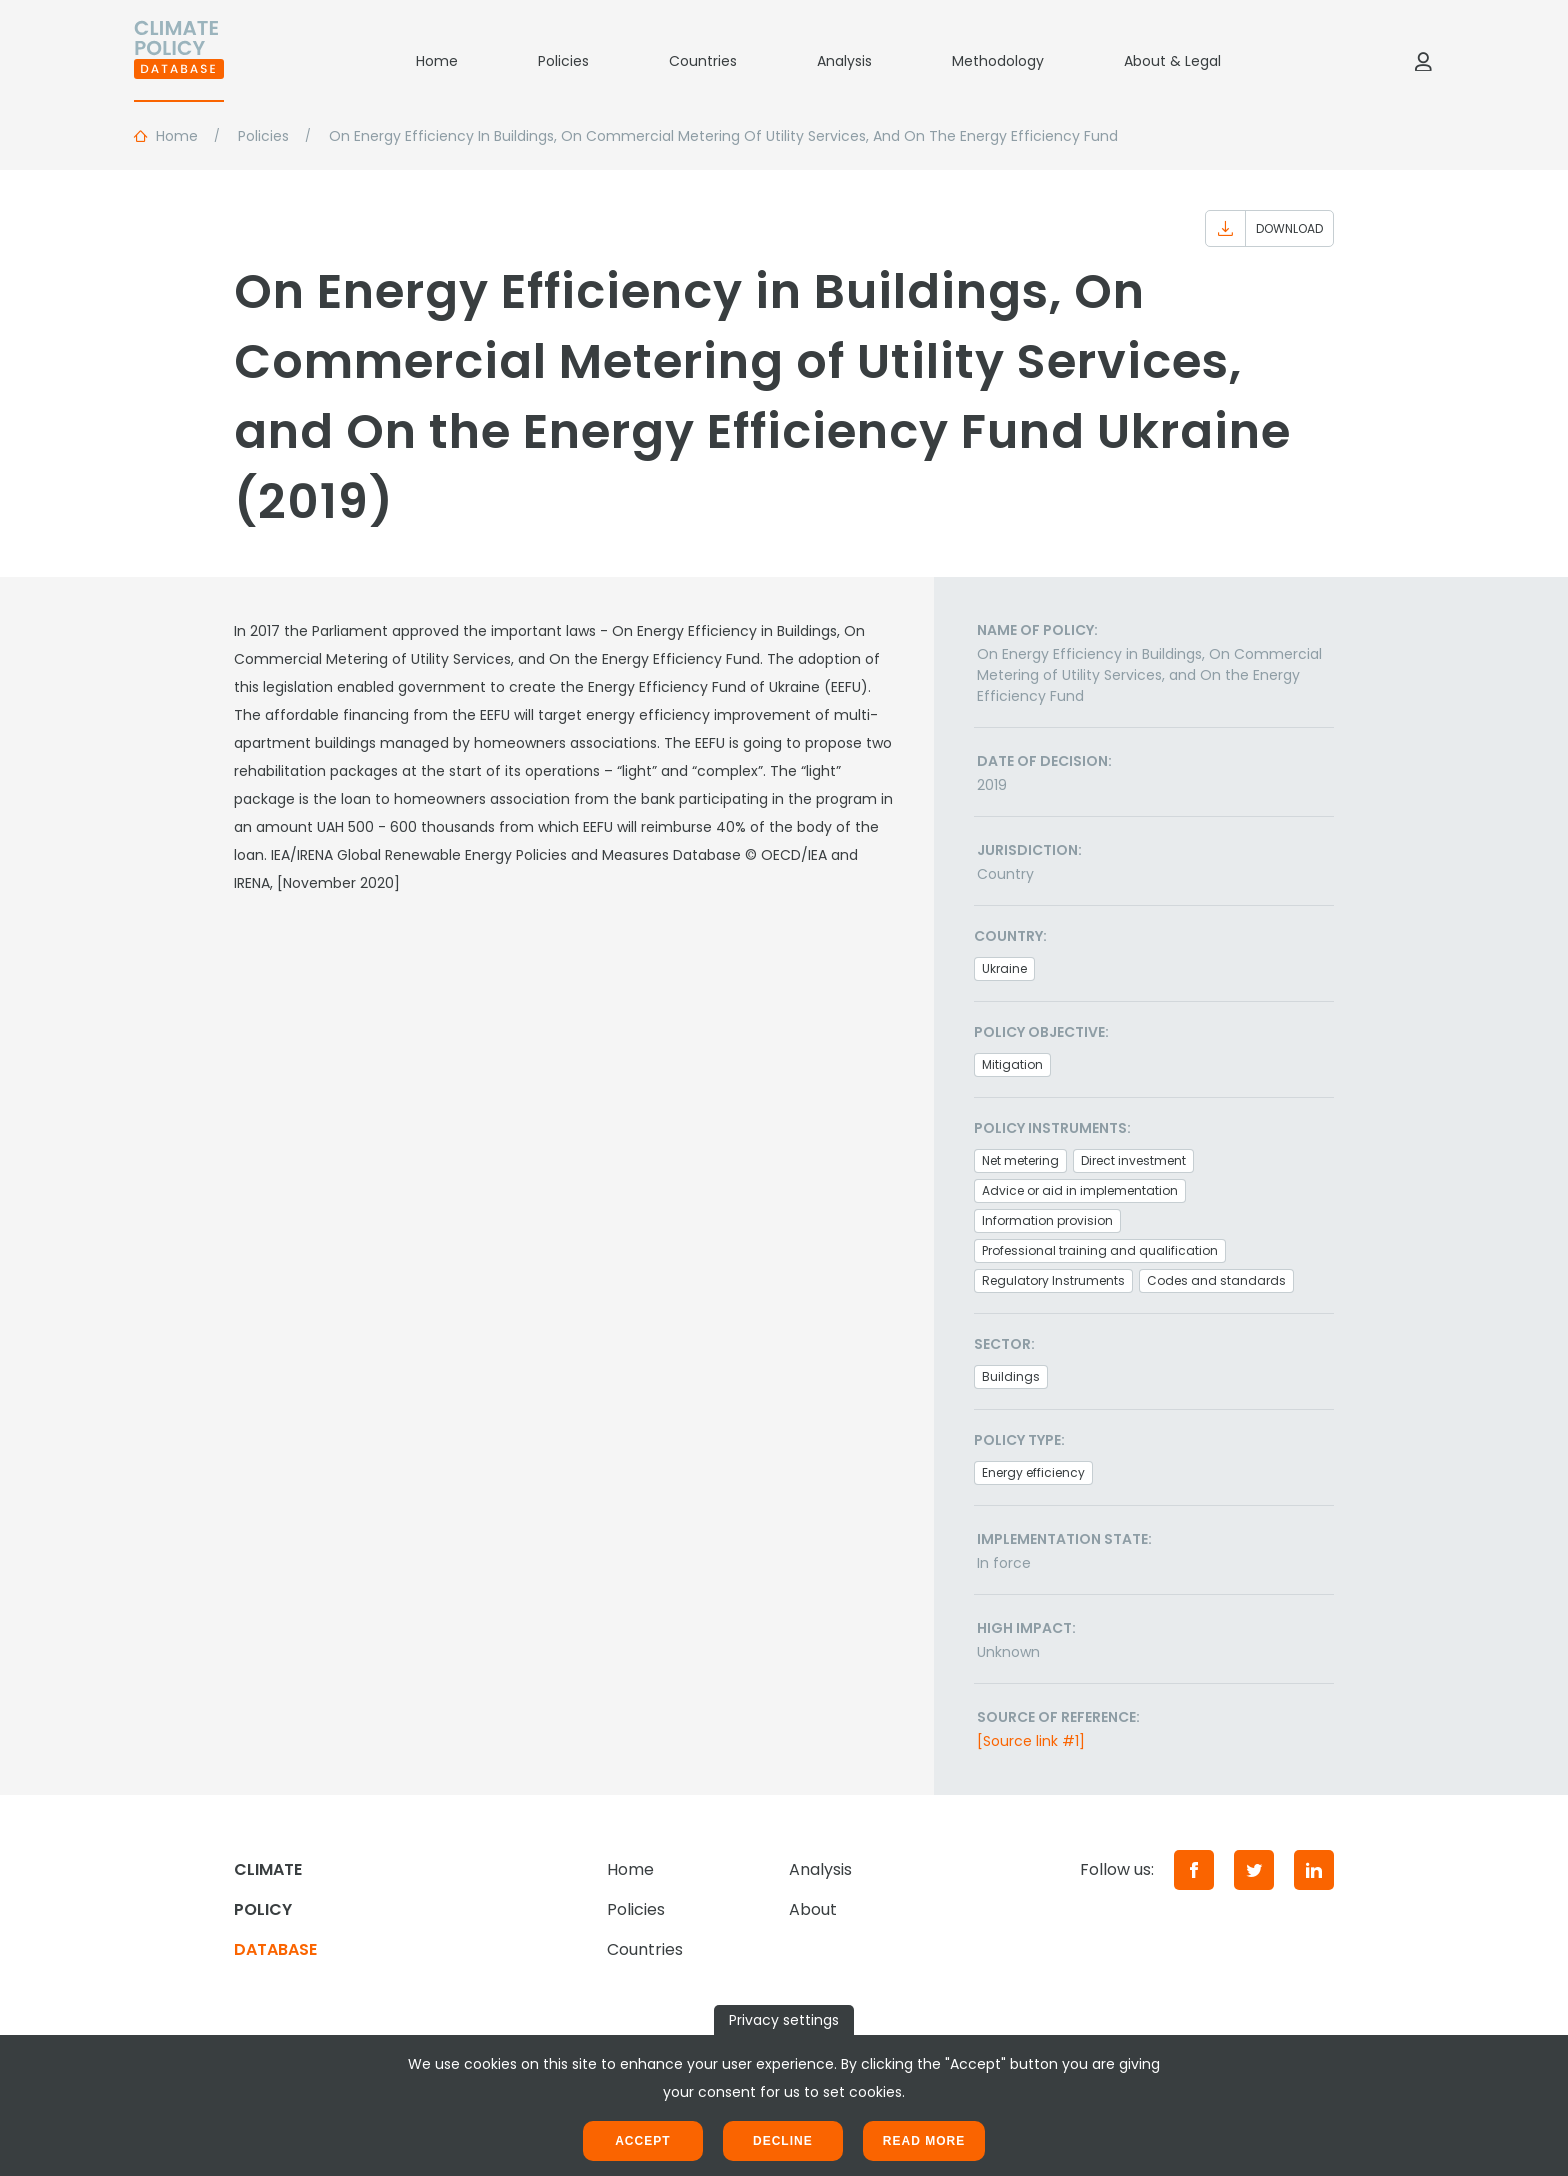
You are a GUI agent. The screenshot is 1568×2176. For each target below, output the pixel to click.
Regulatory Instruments (1053, 1280)
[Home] (179, 61)
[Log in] (1423, 61)
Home (437, 61)
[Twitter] (1254, 1870)
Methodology (998, 61)
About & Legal (1172, 61)
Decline (783, 2141)
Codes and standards (1216, 1280)
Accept (642, 2141)
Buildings (1011, 1376)
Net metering (1020, 1160)
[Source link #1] (1031, 1741)
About (813, 1909)
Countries (703, 61)
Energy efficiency (1033, 1472)
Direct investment (1133, 1160)
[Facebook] (1194, 1870)
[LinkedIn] (1314, 1870)
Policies (563, 61)
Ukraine (1004, 968)
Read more (924, 2141)
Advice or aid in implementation (1080, 1190)
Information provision (1047, 1220)
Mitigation (1012, 1064)
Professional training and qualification (1100, 1250)
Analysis (844, 61)
